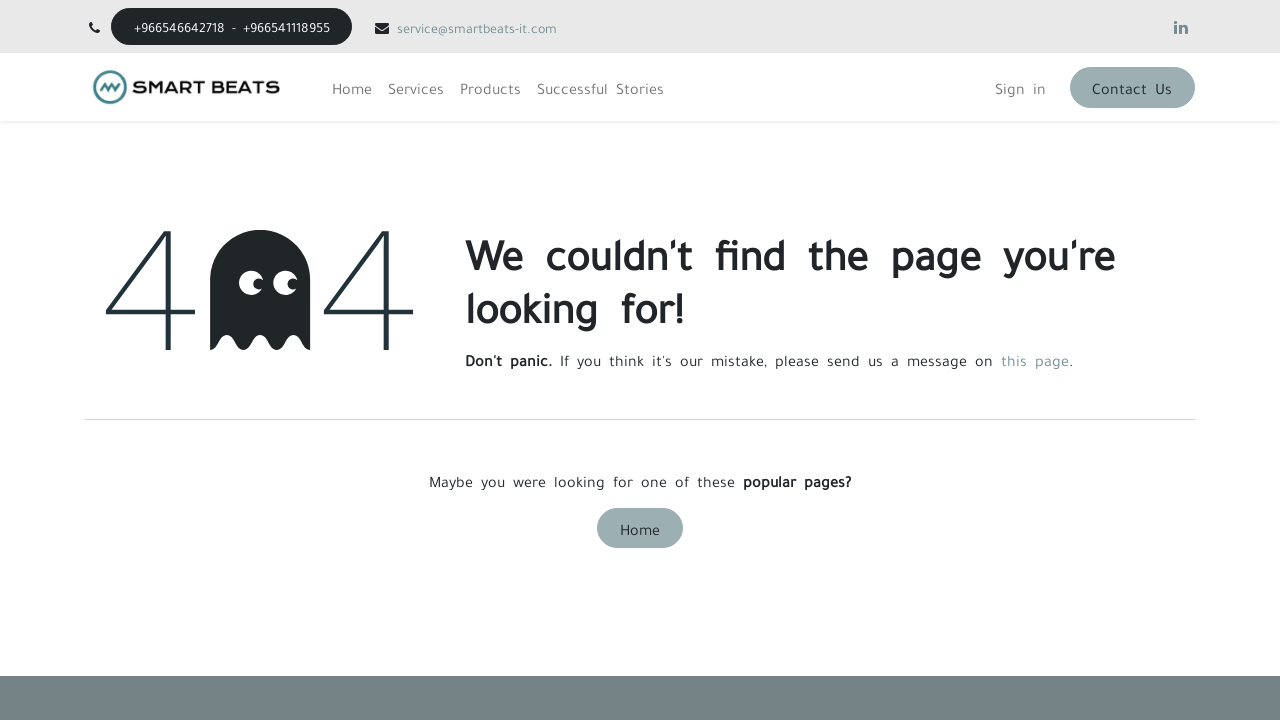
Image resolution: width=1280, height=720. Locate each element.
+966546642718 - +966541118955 (232, 26)
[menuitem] (352, 87)
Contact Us (1132, 87)
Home (640, 528)
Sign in (1020, 87)
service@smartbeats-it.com (477, 27)
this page (1035, 359)
